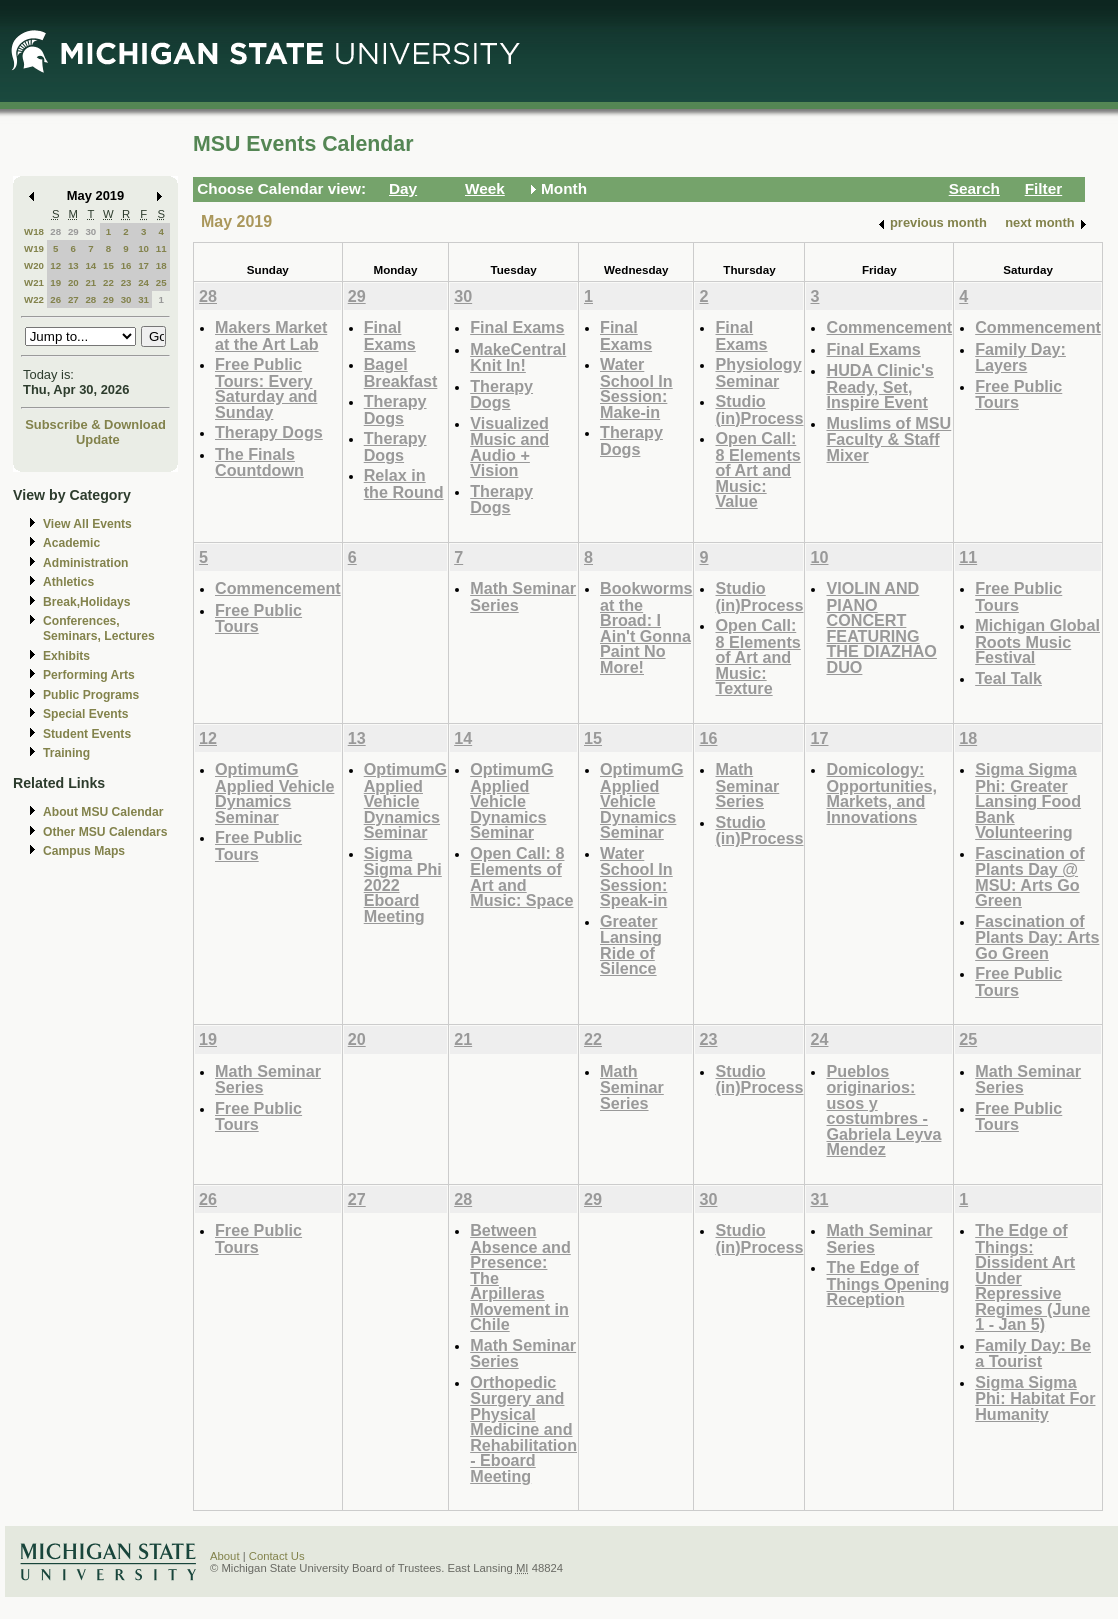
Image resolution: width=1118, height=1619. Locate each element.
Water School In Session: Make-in (636, 388)
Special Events (85, 714)
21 (90, 282)
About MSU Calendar (103, 812)
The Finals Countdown (259, 462)
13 (73, 265)
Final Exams (390, 335)
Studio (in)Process (759, 409)
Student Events (87, 734)
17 (143, 265)
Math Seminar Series (523, 596)
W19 (34, 248)
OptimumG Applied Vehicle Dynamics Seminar (274, 793)
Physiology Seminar (758, 372)
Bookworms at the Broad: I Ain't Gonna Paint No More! (646, 627)
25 (161, 282)
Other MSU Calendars (105, 832)
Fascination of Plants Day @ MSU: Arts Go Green (1030, 877)
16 (126, 265)
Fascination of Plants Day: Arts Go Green (1037, 937)
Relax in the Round (404, 483)
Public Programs (91, 695)
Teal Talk (1008, 678)
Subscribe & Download (95, 424)
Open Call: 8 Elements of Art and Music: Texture (757, 656)
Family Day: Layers (1020, 357)
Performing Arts (89, 675)
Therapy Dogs (269, 432)
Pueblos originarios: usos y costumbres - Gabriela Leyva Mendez (883, 1110)
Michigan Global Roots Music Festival (1037, 641)
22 (108, 282)
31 (143, 299)
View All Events (87, 524)
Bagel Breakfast (401, 372)
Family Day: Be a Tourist (1033, 1353)
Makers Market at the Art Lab (271, 335)
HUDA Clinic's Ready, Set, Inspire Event (879, 386)
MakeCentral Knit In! (518, 357)
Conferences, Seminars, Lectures (99, 628)
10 (143, 248)
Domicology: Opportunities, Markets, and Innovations (881, 793)
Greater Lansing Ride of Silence (631, 945)
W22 (34, 299)
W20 (34, 265)
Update (98, 439)
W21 (34, 282)
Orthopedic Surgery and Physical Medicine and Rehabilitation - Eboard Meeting (523, 1429)
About (225, 1556)
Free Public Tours (1018, 394)
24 (143, 282)
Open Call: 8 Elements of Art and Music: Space (521, 877)
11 (161, 248)
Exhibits (66, 656)
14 (90, 265)
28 (55, 231)
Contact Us (277, 1556)
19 (55, 282)
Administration (85, 563)
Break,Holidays (87, 602)
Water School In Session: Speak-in (636, 877)
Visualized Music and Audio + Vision (509, 447)
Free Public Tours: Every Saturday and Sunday (266, 388)
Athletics (68, 582)
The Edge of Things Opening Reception (887, 1283)
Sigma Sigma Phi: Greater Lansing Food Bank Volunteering (1028, 800)
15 (108, 265)
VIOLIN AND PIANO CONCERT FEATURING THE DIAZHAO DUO (881, 627)
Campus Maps (84, 851)
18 (161, 265)
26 (55, 299)
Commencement (889, 327)
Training (66, 753)
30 (90, 231)
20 (73, 282)
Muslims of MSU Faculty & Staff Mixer (888, 439)
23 (126, 282)
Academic (71, 543)
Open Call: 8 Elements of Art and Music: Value (757, 469)
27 (73, 299)
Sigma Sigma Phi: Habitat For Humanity (1035, 1398)
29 (73, 231)
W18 (34, 231)
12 (55, 265)
